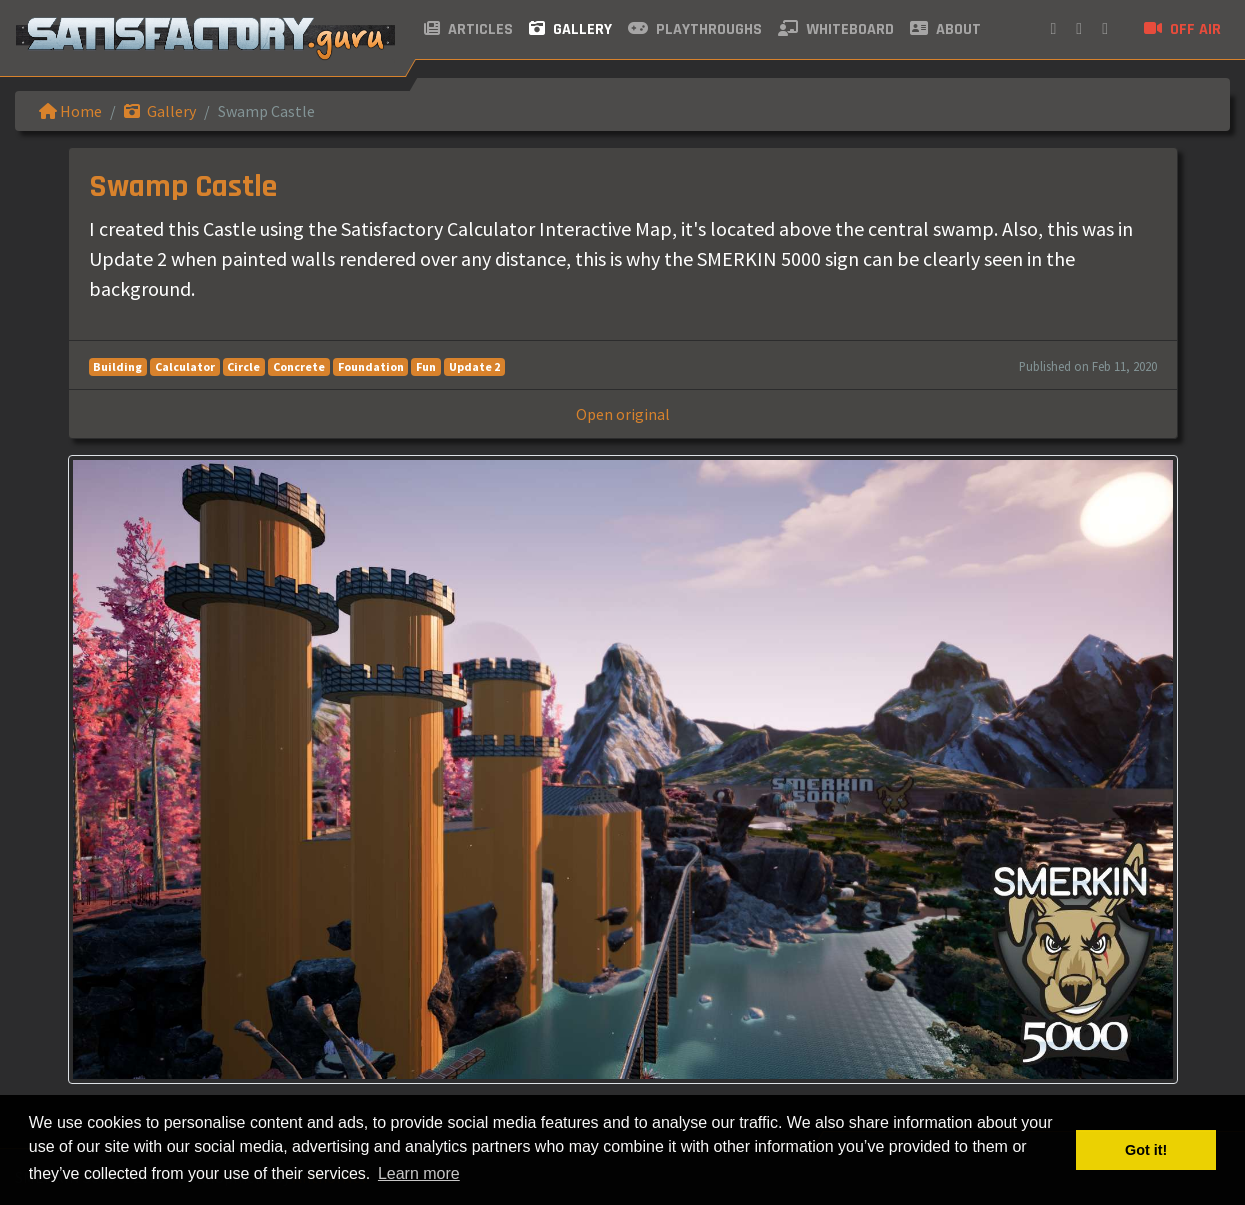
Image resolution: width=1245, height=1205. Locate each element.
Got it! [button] (1146, 1150)
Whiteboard (836, 29)
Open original (623, 414)
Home (70, 111)
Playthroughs (695, 29)
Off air (1182, 29)
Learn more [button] (419, 1173)
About (945, 29)
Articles (468, 29)
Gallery (570, 29)
